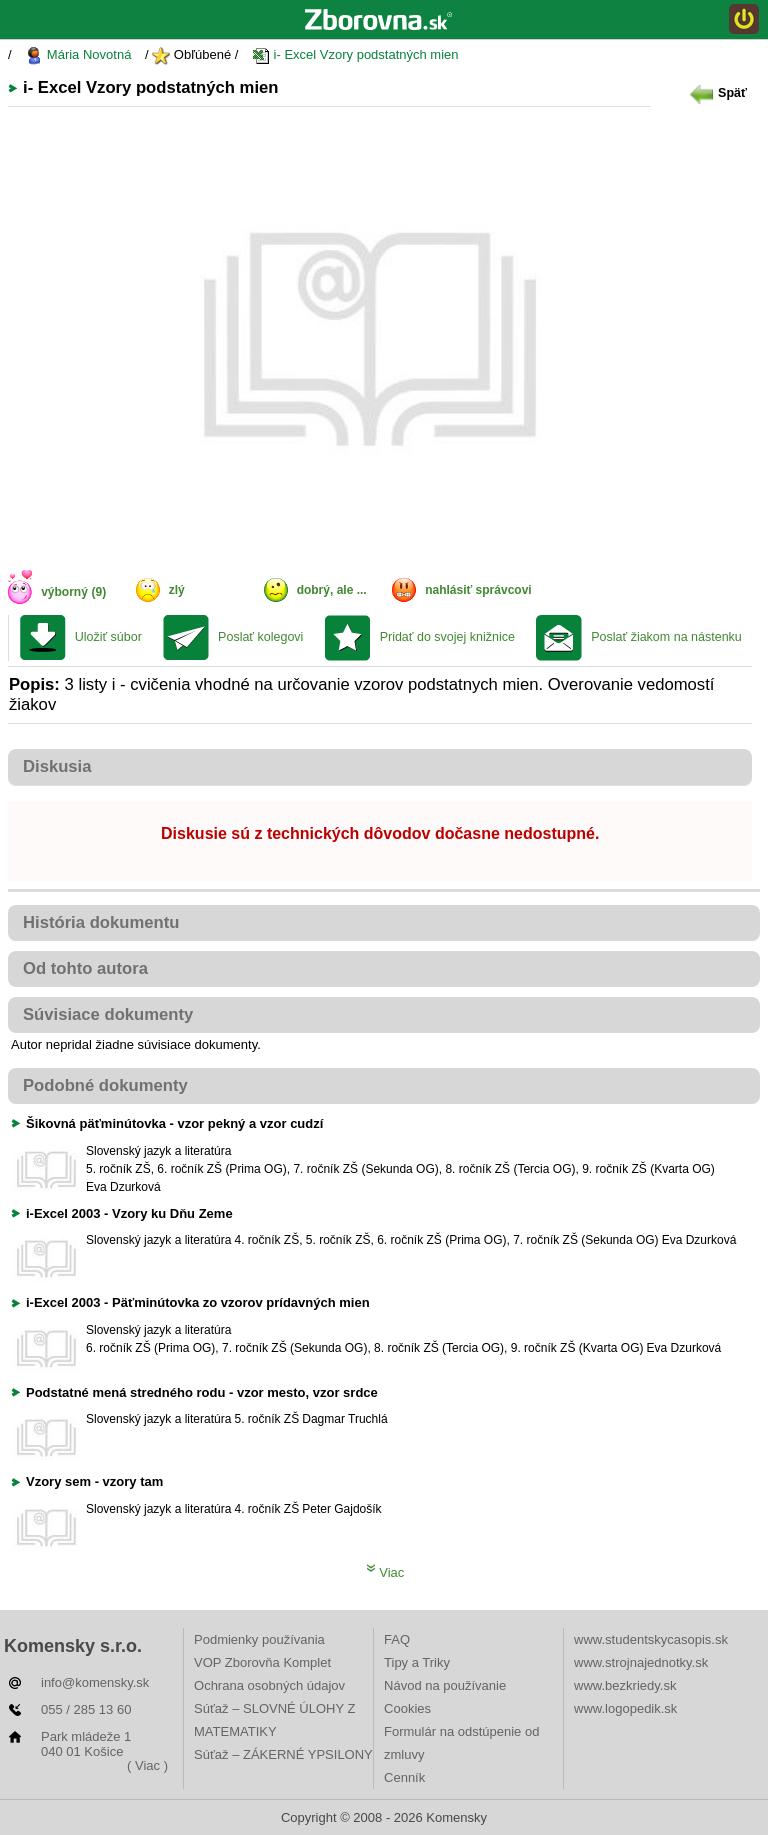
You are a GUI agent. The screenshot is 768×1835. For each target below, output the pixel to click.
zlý (177, 590)
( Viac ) (147, 1765)
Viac (385, 1572)
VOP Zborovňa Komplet (262, 1662)
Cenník (404, 1777)
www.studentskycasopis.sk (651, 1639)
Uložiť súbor (108, 637)
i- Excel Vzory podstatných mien (355, 55)
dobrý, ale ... (332, 590)
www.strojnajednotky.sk (641, 1662)
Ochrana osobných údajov (269, 1685)
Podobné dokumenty (105, 1085)
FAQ (397, 1639)
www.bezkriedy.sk (625, 1685)
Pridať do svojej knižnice (447, 637)
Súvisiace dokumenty (108, 1014)
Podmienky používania (259, 1639)
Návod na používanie (445, 1685)
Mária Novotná (78, 55)
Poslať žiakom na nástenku (666, 637)
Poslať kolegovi (260, 637)
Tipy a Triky (417, 1662)
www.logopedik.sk (625, 1708)
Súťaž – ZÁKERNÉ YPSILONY (283, 1754)
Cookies (407, 1708)
